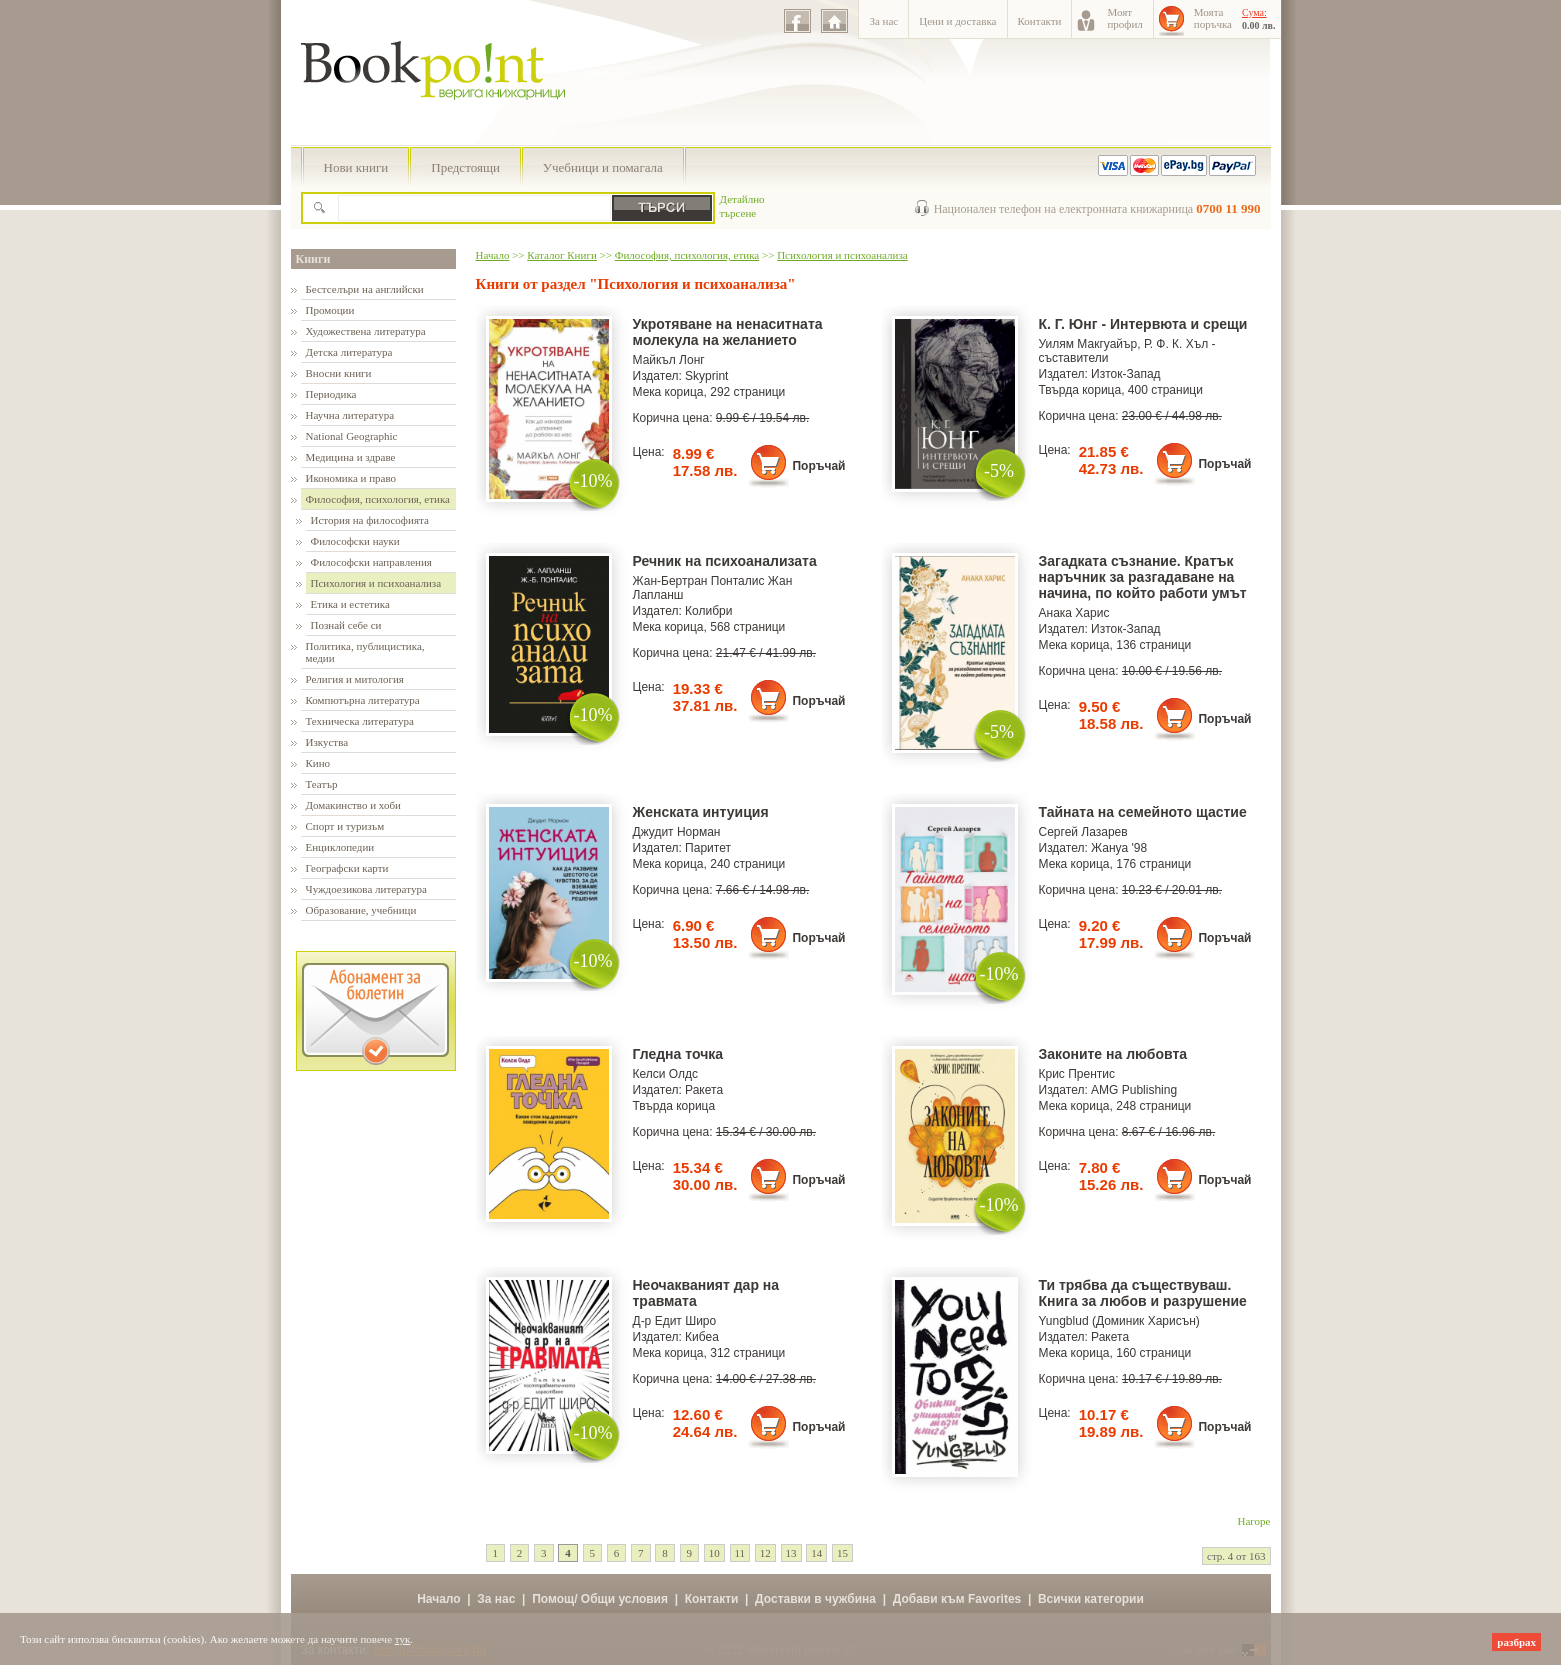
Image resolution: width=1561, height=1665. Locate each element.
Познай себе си (346, 625)
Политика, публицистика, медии (365, 652)
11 (740, 1553)
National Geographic (352, 436)
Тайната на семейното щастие (1143, 812)
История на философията (370, 520)
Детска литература (349, 352)
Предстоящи (465, 167)
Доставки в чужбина (815, 1599)
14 (816, 1553)
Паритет (708, 848)
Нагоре (1254, 1521)
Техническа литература (360, 721)
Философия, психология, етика (378, 499)
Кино (318, 763)
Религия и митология (355, 679)
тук (403, 1639)
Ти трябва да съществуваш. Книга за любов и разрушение (1143, 1293)
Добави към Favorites (957, 1599)
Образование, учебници (361, 910)
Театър (322, 784)
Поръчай (818, 466)
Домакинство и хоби (353, 805)
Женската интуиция (701, 812)
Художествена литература (366, 331)
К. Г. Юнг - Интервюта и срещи (1143, 324)
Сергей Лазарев (1083, 832)
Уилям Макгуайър (1088, 344)
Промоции (330, 310)
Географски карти (347, 868)
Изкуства (327, 742)
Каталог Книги (561, 255)
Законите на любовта (1113, 1054)
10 (714, 1553)
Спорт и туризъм (345, 826)
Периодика (331, 394)
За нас (883, 21)
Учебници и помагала (603, 167)
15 (842, 1553)
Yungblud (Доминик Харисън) (1119, 1321)
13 (791, 1553)
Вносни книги (339, 373)
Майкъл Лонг (669, 360)
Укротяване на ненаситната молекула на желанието (728, 332)
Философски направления (371, 562)
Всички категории (1091, 1599)
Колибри (708, 611)
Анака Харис (1074, 613)
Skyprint (706, 376)
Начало (493, 255)
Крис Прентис (1077, 1074)
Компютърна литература (363, 700)
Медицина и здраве (351, 457)
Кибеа (702, 1337)
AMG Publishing (1134, 1090)
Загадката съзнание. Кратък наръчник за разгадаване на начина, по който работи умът (1143, 577)
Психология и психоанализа (376, 583)
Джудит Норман (677, 832)
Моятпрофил (1124, 18)
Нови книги (356, 167)
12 (765, 1553)
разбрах (1516, 1642)
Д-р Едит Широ (675, 1321)
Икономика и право (351, 478)
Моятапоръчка (1213, 18)
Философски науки (355, 541)
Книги (313, 259)
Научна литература (350, 415)
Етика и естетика (350, 604)
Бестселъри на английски (365, 289)
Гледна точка (678, 1054)
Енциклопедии (340, 847)
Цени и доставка (957, 21)
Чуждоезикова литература (366, 889)
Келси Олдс (666, 1074)
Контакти (1040, 21)
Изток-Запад (1126, 374)
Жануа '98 (1119, 848)
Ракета (704, 1090)
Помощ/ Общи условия (600, 1599)
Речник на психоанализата (725, 561)
